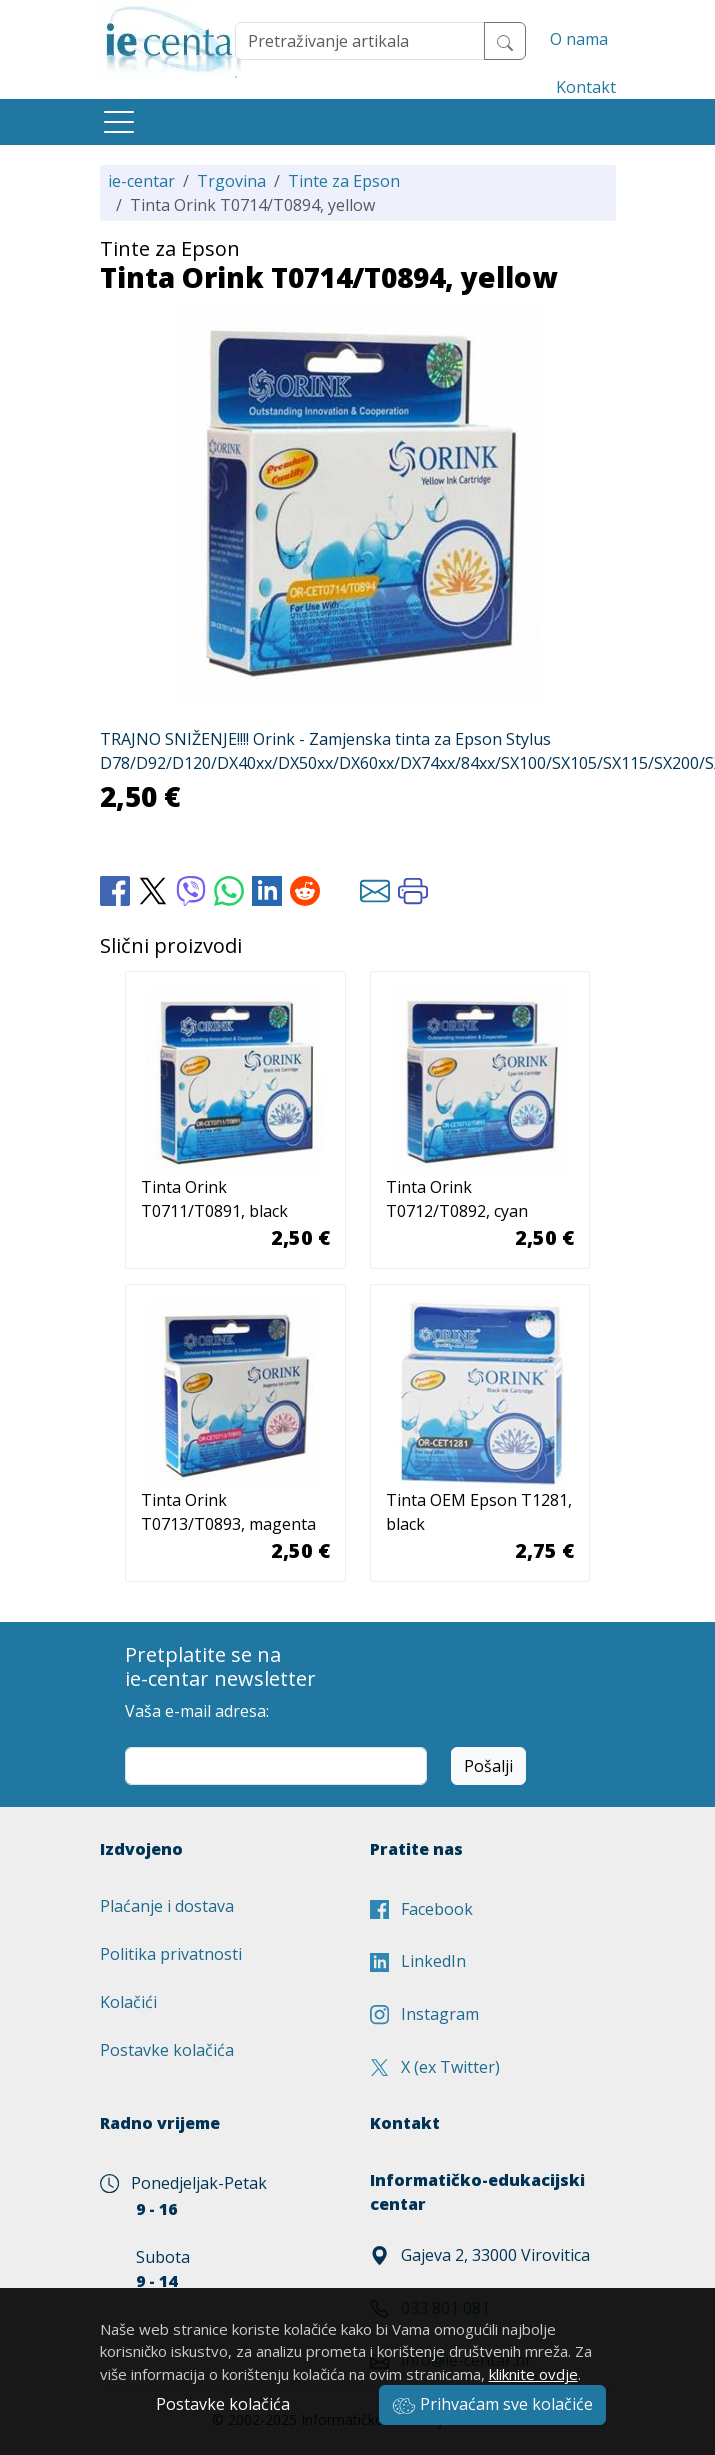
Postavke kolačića (167, 2050)
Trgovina (231, 181)
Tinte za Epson (344, 181)
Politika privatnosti (171, 1954)
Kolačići (128, 2002)
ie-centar (141, 181)
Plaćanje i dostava (167, 1906)
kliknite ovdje (533, 2374)
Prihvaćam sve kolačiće (492, 2404)
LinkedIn (418, 1961)
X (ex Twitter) (435, 2067)
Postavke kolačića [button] (223, 2404)
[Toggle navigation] (119, 122)
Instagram (424, 2014)
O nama (579, 39)
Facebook (421, 1909)
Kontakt (586, 87)
